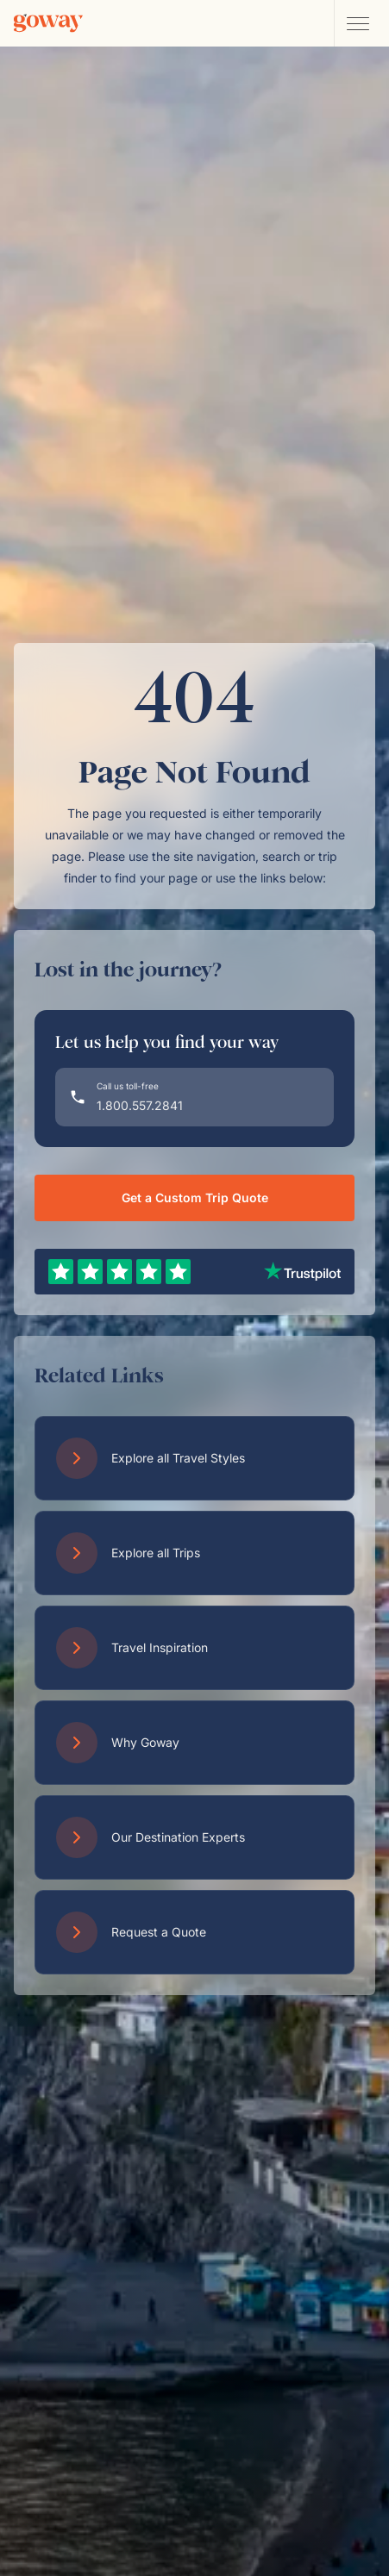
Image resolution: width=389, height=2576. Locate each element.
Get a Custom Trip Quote (195, 1197)
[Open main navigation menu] (357, 23)
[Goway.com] (48, 23)
